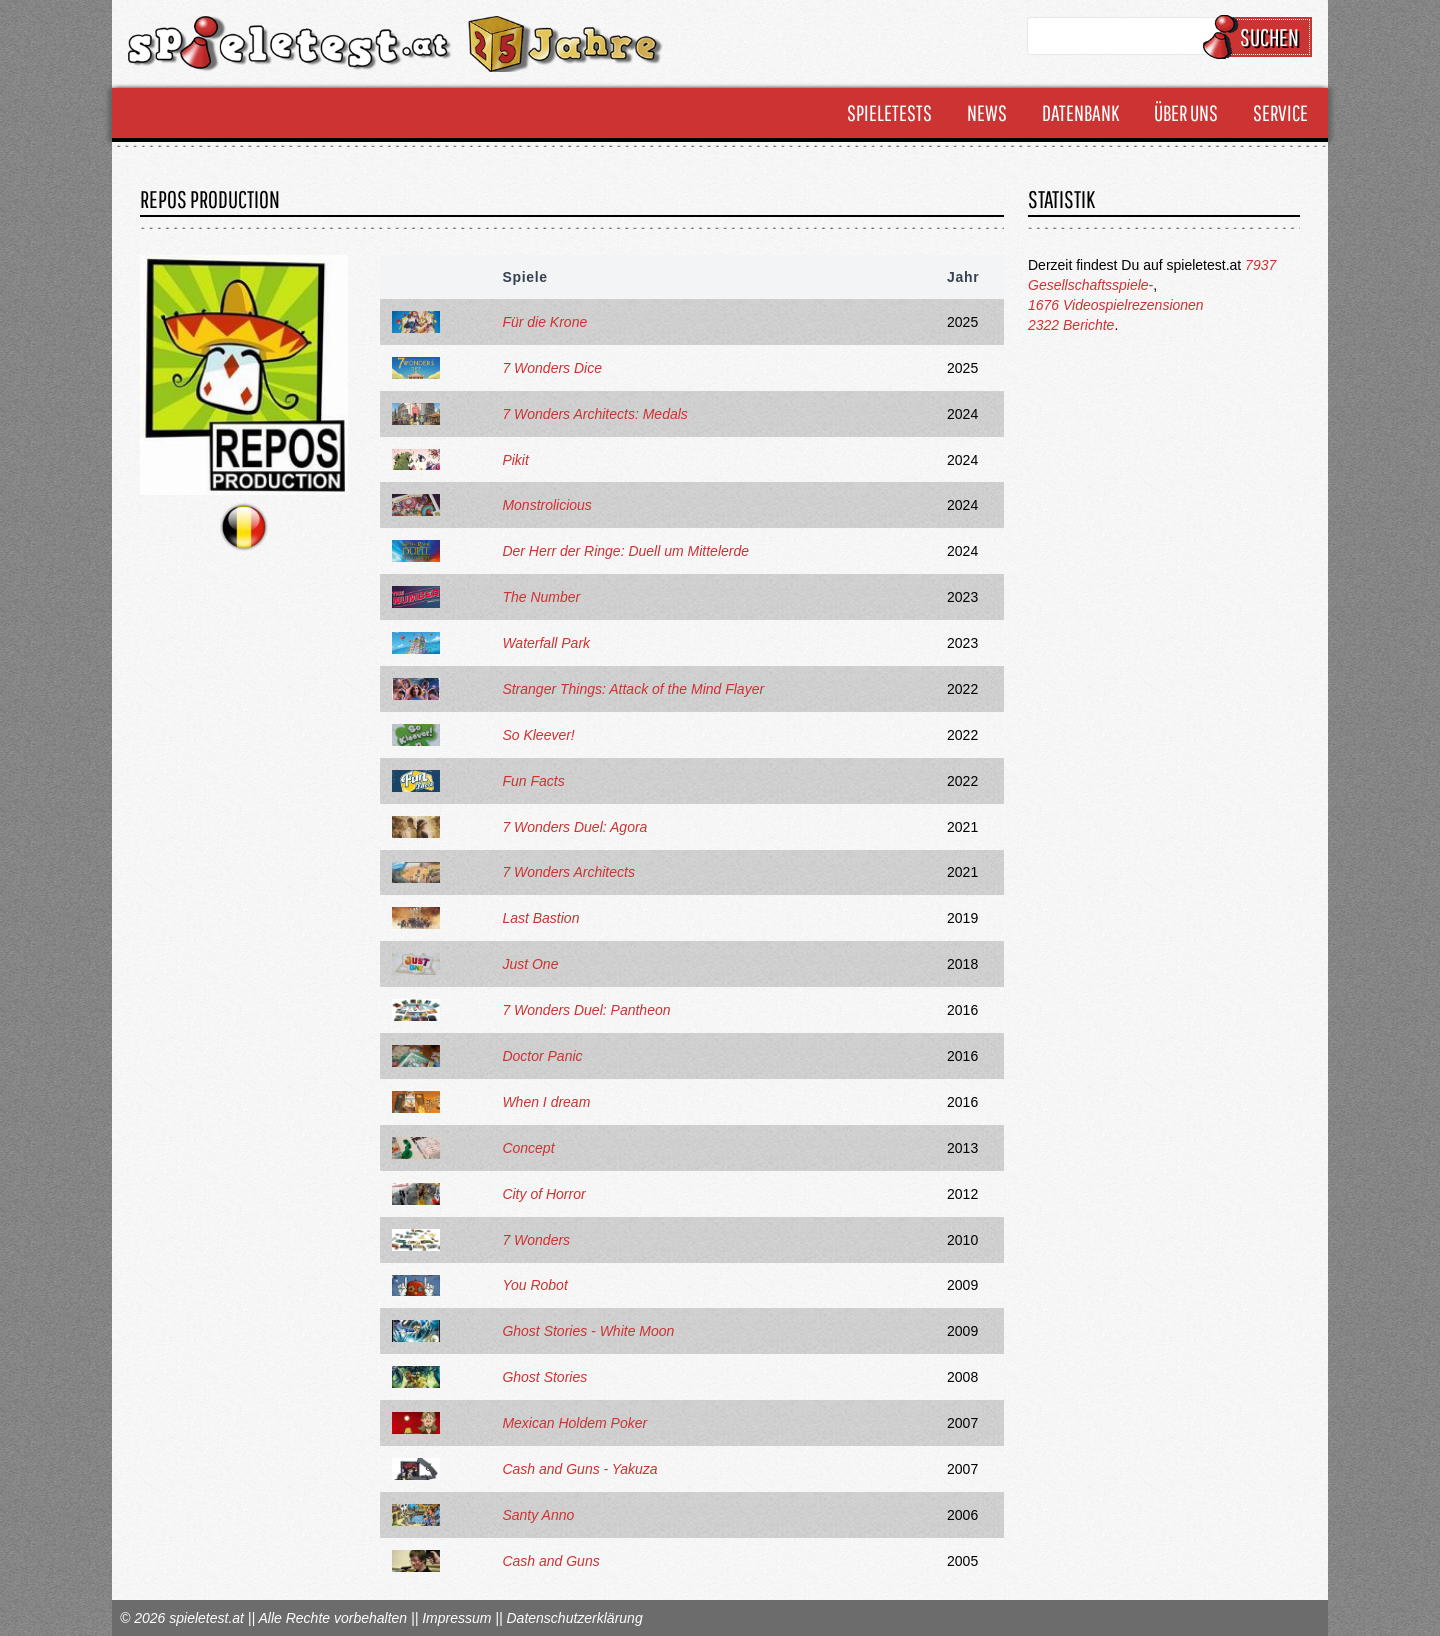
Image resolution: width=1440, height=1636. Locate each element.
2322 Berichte (1071, 325)
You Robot (534, 1285)
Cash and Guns (550, 1561)
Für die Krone (544, 322)
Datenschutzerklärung (574, 1618)
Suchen (1260, 37)
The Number (541, 597)
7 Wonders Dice (552, 368)
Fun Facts (533, 781)
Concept (528, 1148)
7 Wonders (536, 1240)
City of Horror (543, 1194)
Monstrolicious (546, 505)
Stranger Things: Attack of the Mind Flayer (633, 689)
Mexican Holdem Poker (574, 1423)
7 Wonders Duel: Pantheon (586, 1010)
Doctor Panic (542, 1056)
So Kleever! (538, 735)
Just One (530, 964)
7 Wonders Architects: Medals (594, 414)
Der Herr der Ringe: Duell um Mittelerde (625, 551)
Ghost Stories (544, 1377)
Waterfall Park (546, 643)
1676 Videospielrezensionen (1116, 305)
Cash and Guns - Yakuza (579, 1469)
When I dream (546, 1102)
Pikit (515, 460)
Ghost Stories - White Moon (588, 1331)
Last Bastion (540, 918)
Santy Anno (538, 1515)
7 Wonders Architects (568, 872)
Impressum (456, 1618)
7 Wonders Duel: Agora (574, 827)
